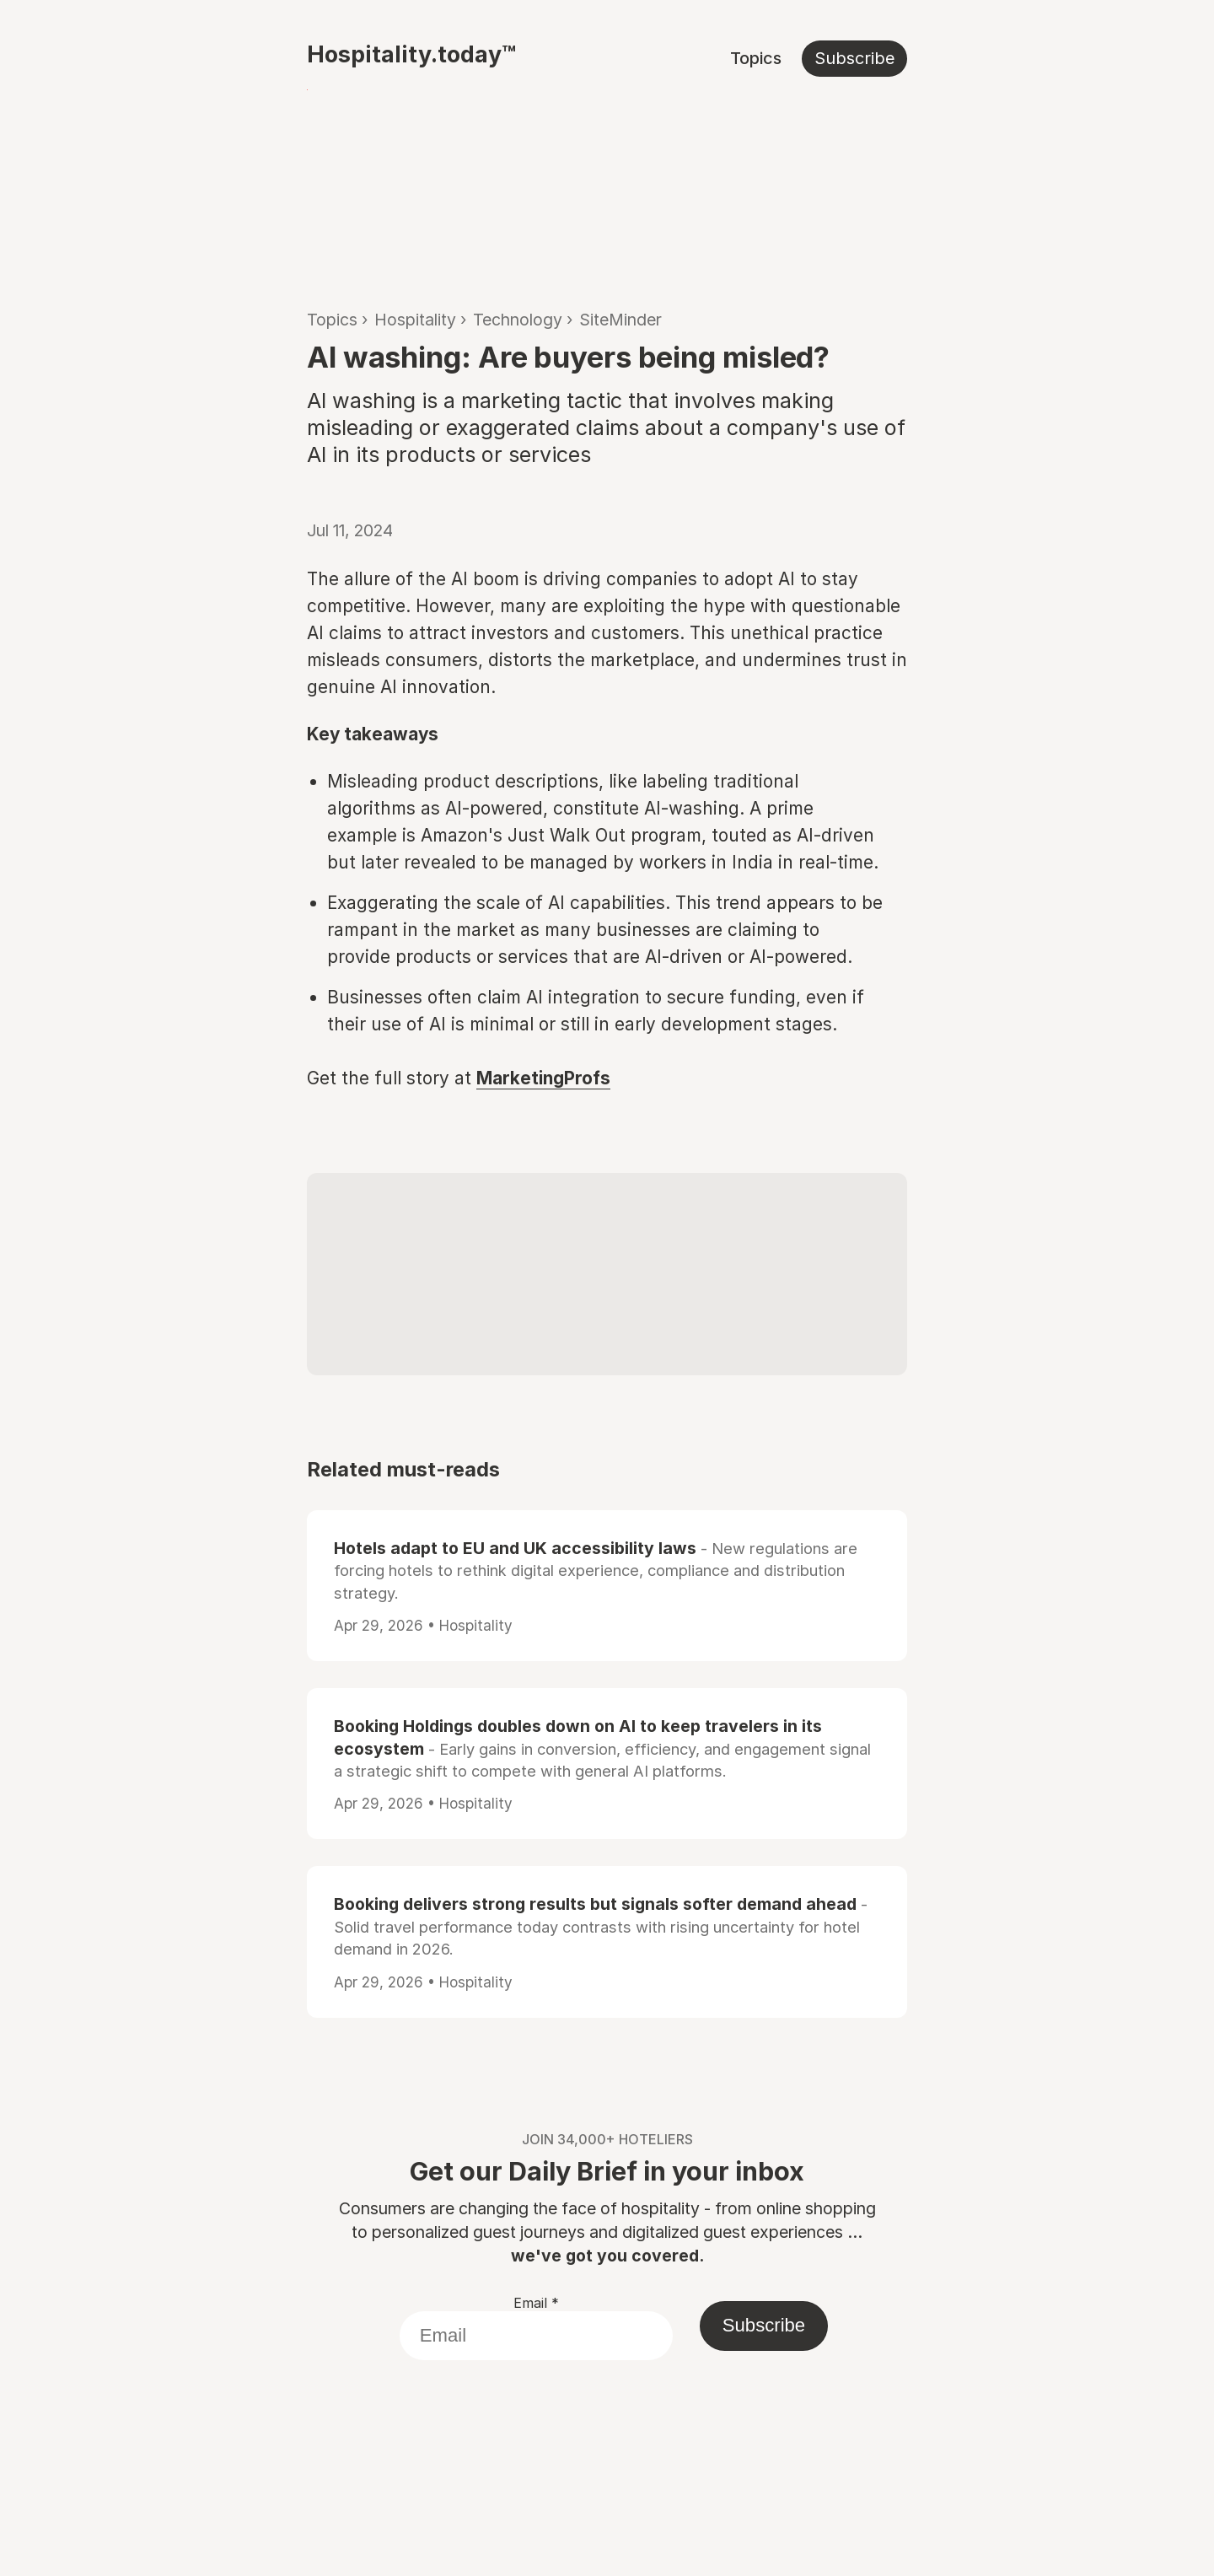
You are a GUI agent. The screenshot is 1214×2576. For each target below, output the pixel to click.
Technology (517, 319)
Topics (756, 58)
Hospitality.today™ (411, 53)
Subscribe (854, 58)
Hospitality (415, 319)
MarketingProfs (543, 1078)
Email (536, 2302)
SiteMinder (620, 319)
